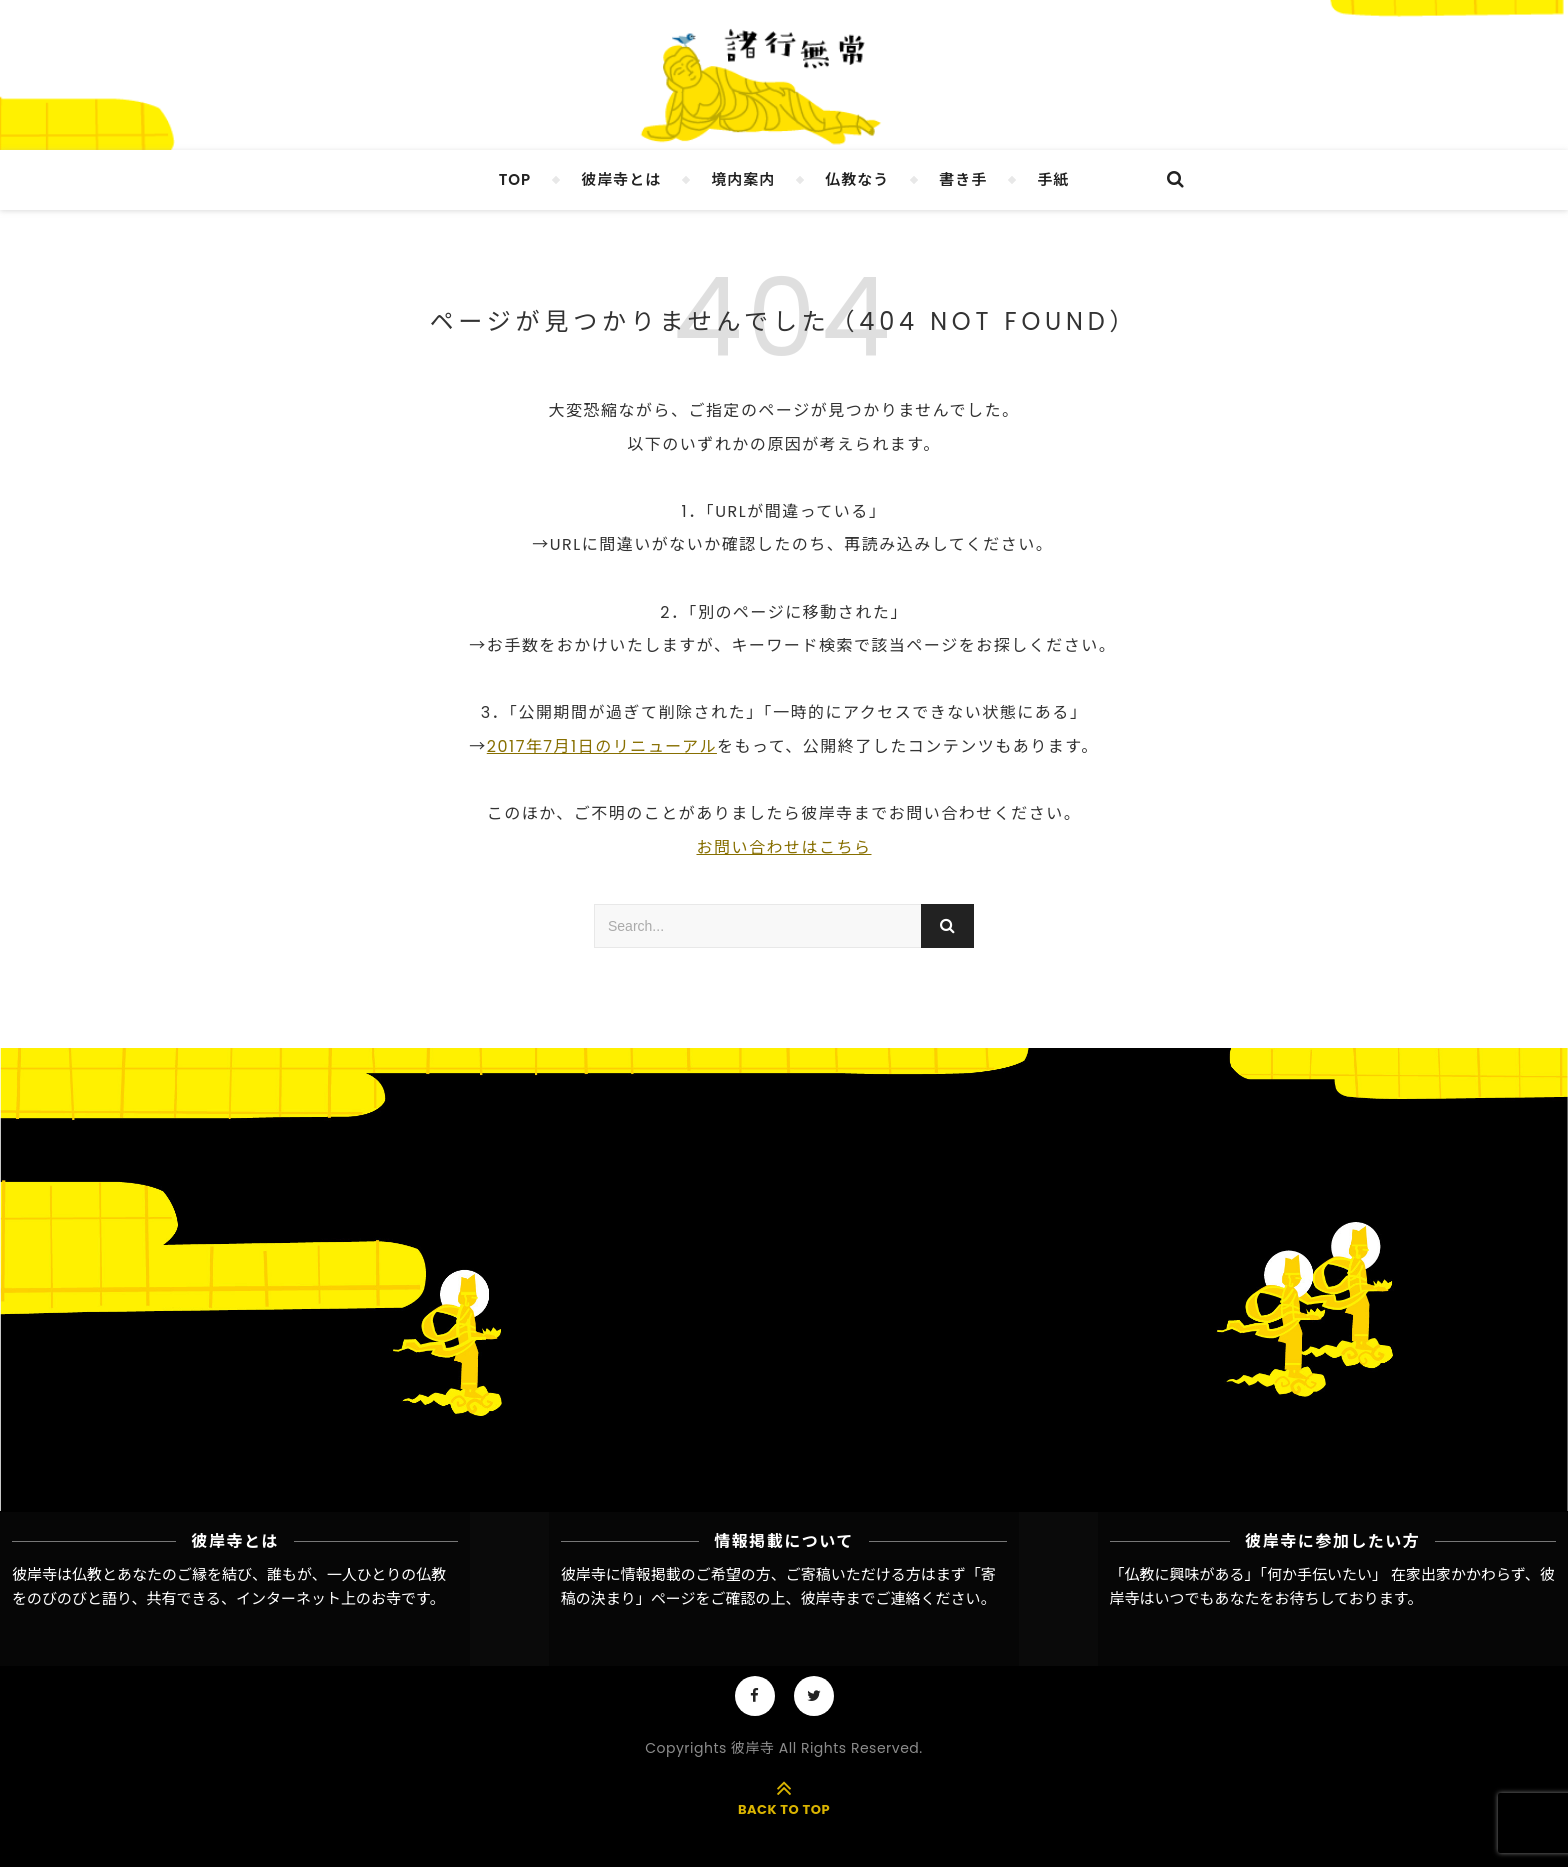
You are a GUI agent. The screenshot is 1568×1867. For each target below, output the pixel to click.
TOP (515, 179)
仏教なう (857, 179)
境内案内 (743, 179)
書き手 (963, 179)
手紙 (1053, 179)
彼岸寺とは (621, 179)
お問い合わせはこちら (783, 847)
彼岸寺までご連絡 (861, 1598)
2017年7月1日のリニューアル (602, 746)
